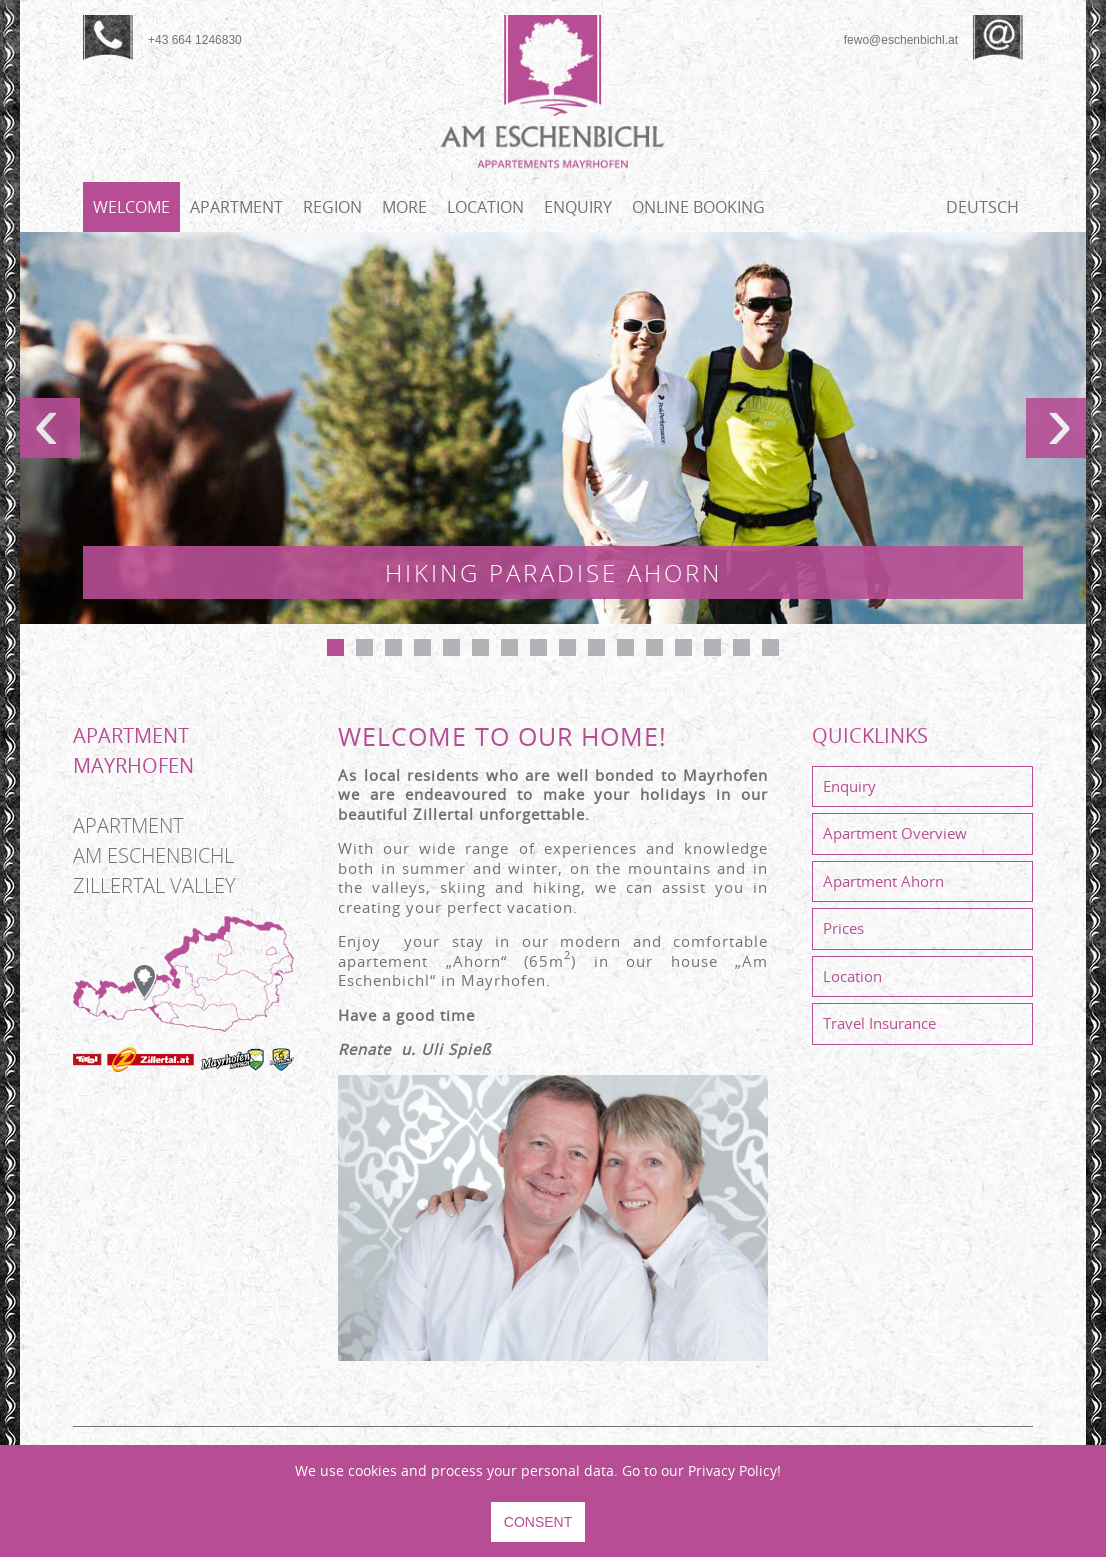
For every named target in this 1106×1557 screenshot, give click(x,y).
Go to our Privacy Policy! (701, 1470)
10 (596, 647)
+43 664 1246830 (195, 40)
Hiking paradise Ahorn (335, 647)
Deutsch (982, 207)
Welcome (131, 207)
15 (741, 647)
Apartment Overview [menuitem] (895, 833)
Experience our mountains (480, 647)
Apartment (236, 207)
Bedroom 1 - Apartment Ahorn (451, 647)
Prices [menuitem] (843, 928)
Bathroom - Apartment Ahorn (654, 647)
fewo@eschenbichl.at (901, 40)
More (404, 207)
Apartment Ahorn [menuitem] (883, 881)
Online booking (698, 207)
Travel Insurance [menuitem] (879, 1023)
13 (683, 647)
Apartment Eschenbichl (393, 647)
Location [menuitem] (852, 976)
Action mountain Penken (364, 647)
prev (50, 428)
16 (770, 647)
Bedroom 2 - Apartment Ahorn (567, 647)
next (1056, 428)
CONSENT (538, 1522)
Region (332, 207)
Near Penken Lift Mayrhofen (625, 647)
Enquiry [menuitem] (849, 786)
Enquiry (578, 207)
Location (485, 207)
